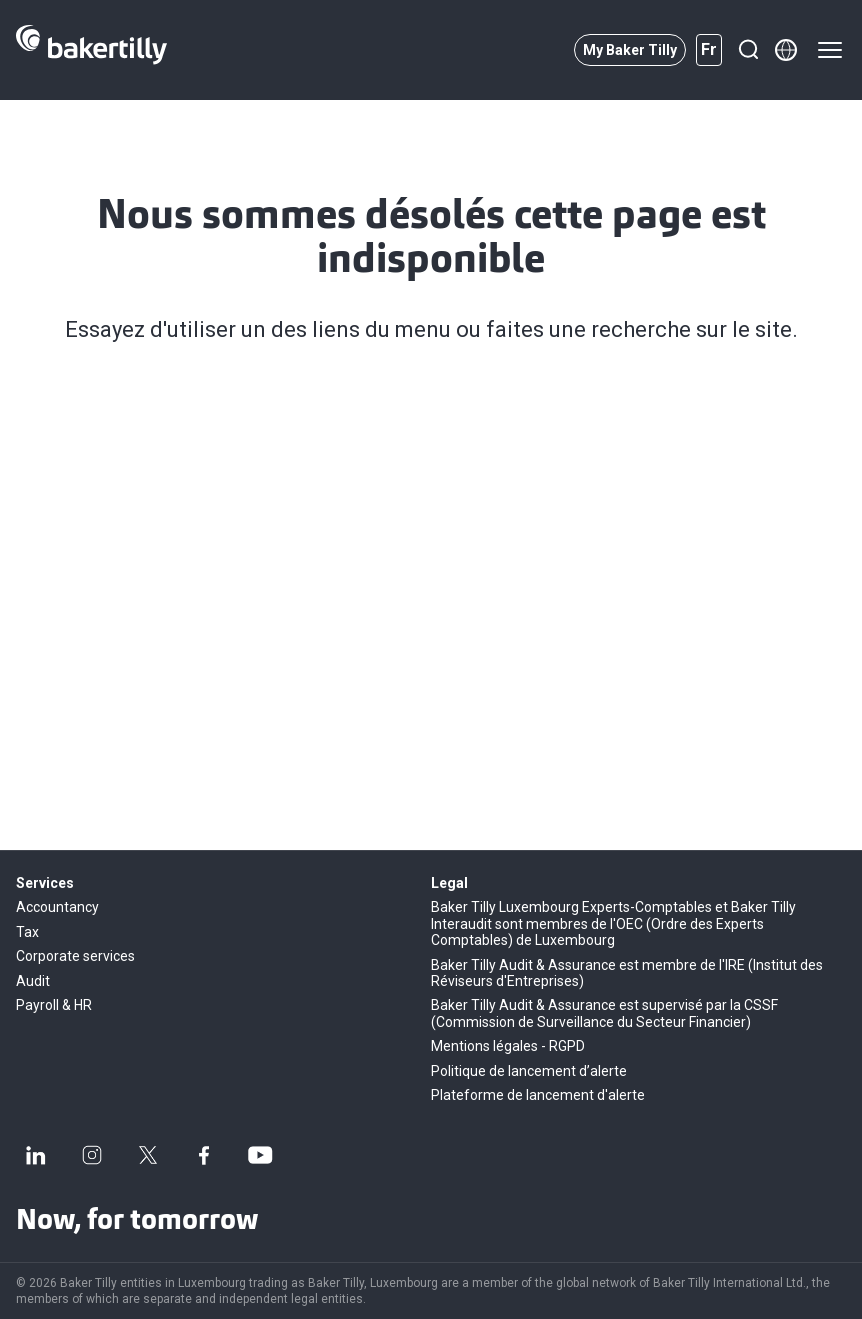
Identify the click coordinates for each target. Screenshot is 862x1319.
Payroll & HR (54, 1005)
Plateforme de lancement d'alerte (538, 1095)
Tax (27, 932)
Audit (33, 981)
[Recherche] (748, 50)
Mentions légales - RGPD (508, 1046)
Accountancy (57, 907)
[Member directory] (786, 50)
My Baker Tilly (630, 50)
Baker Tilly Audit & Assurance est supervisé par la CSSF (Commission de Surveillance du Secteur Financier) (604, 1013)
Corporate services (75, 956)
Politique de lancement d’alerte (529, 1071)
